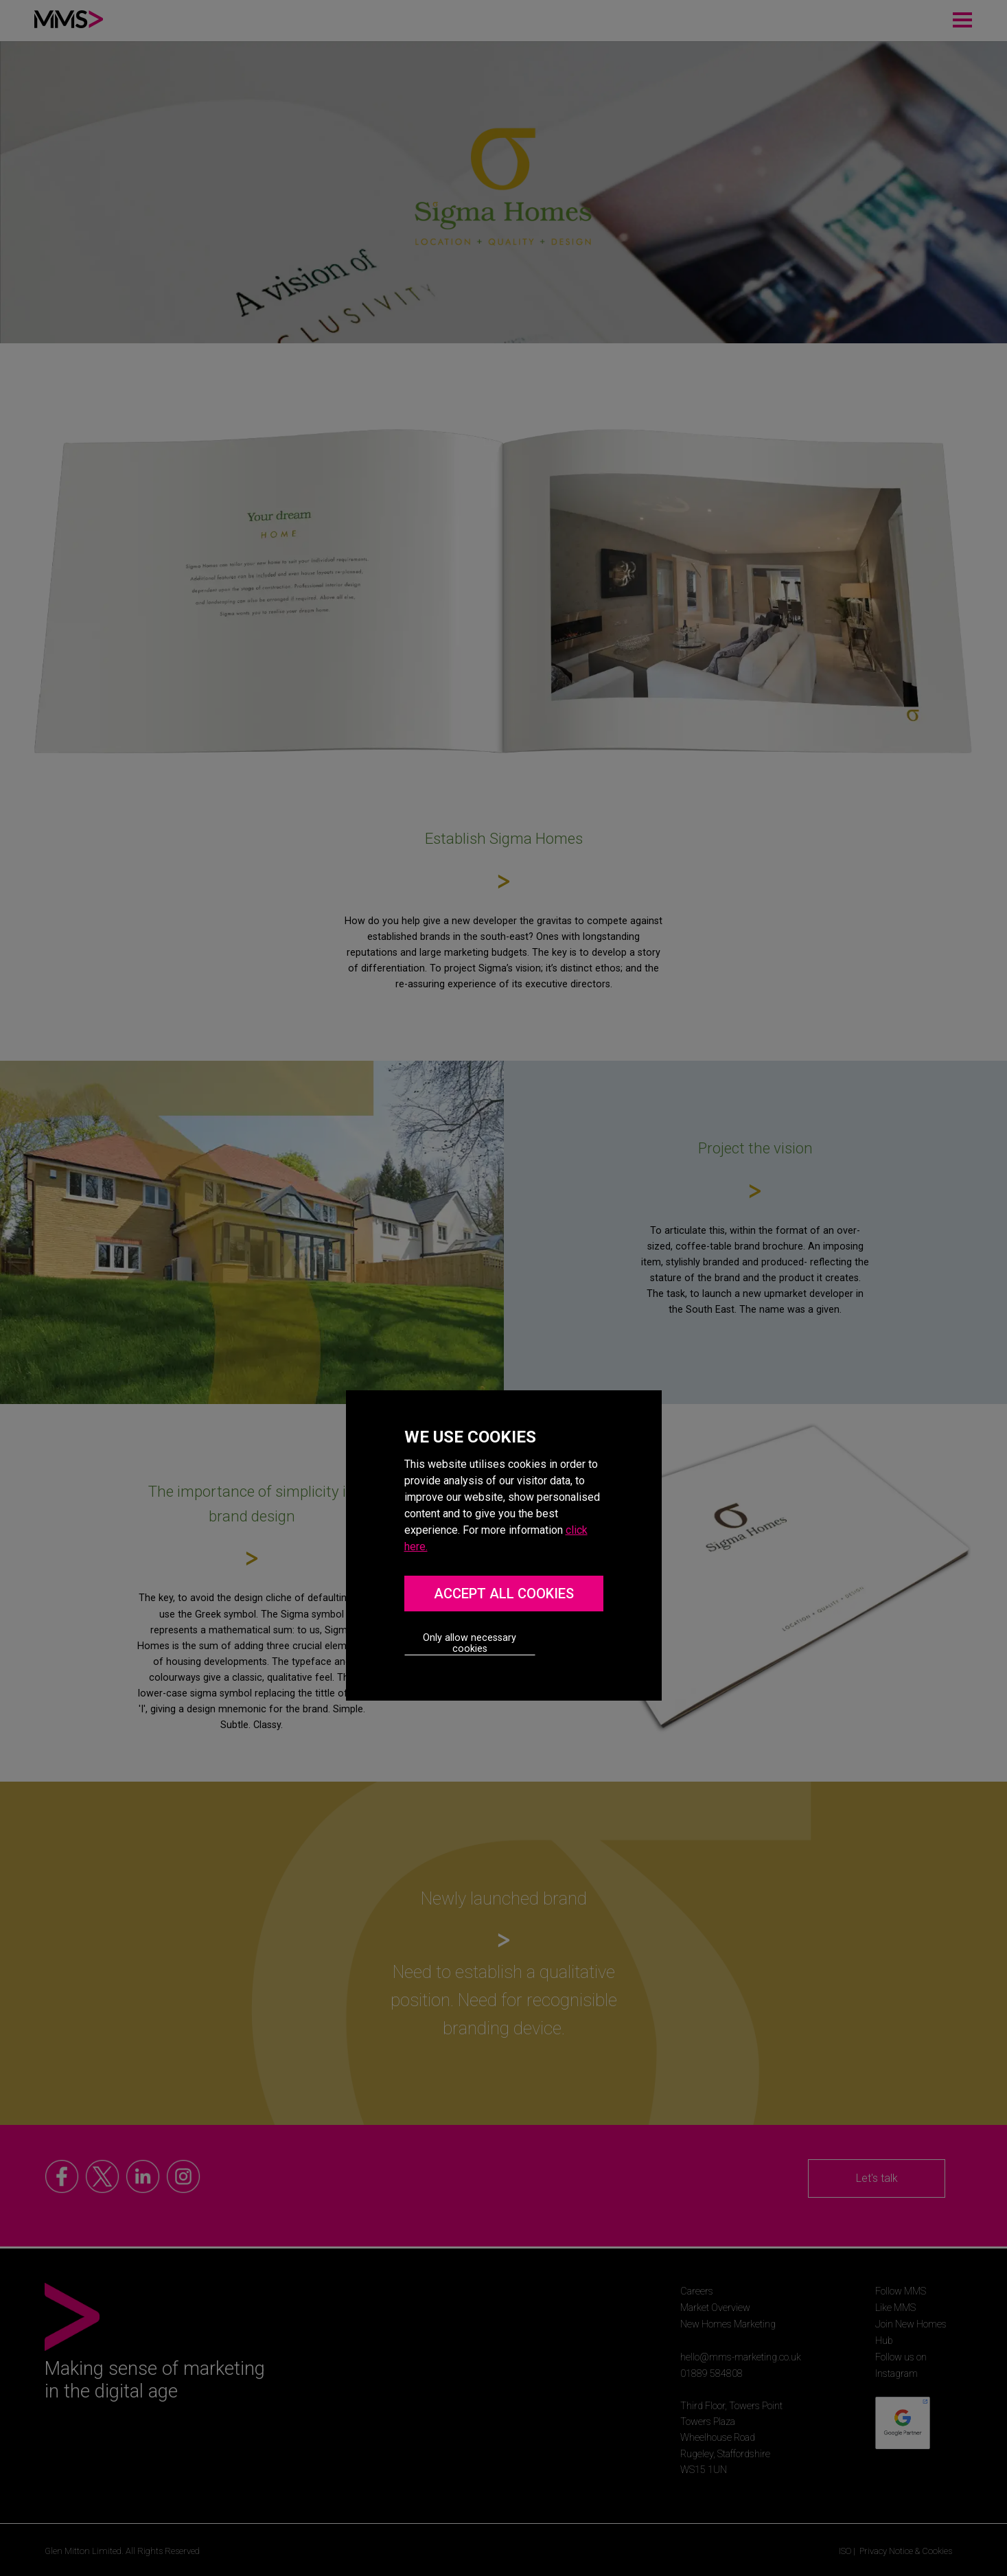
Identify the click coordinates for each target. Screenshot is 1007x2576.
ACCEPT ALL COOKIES (504, 1593)
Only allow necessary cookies (469, 1643)
